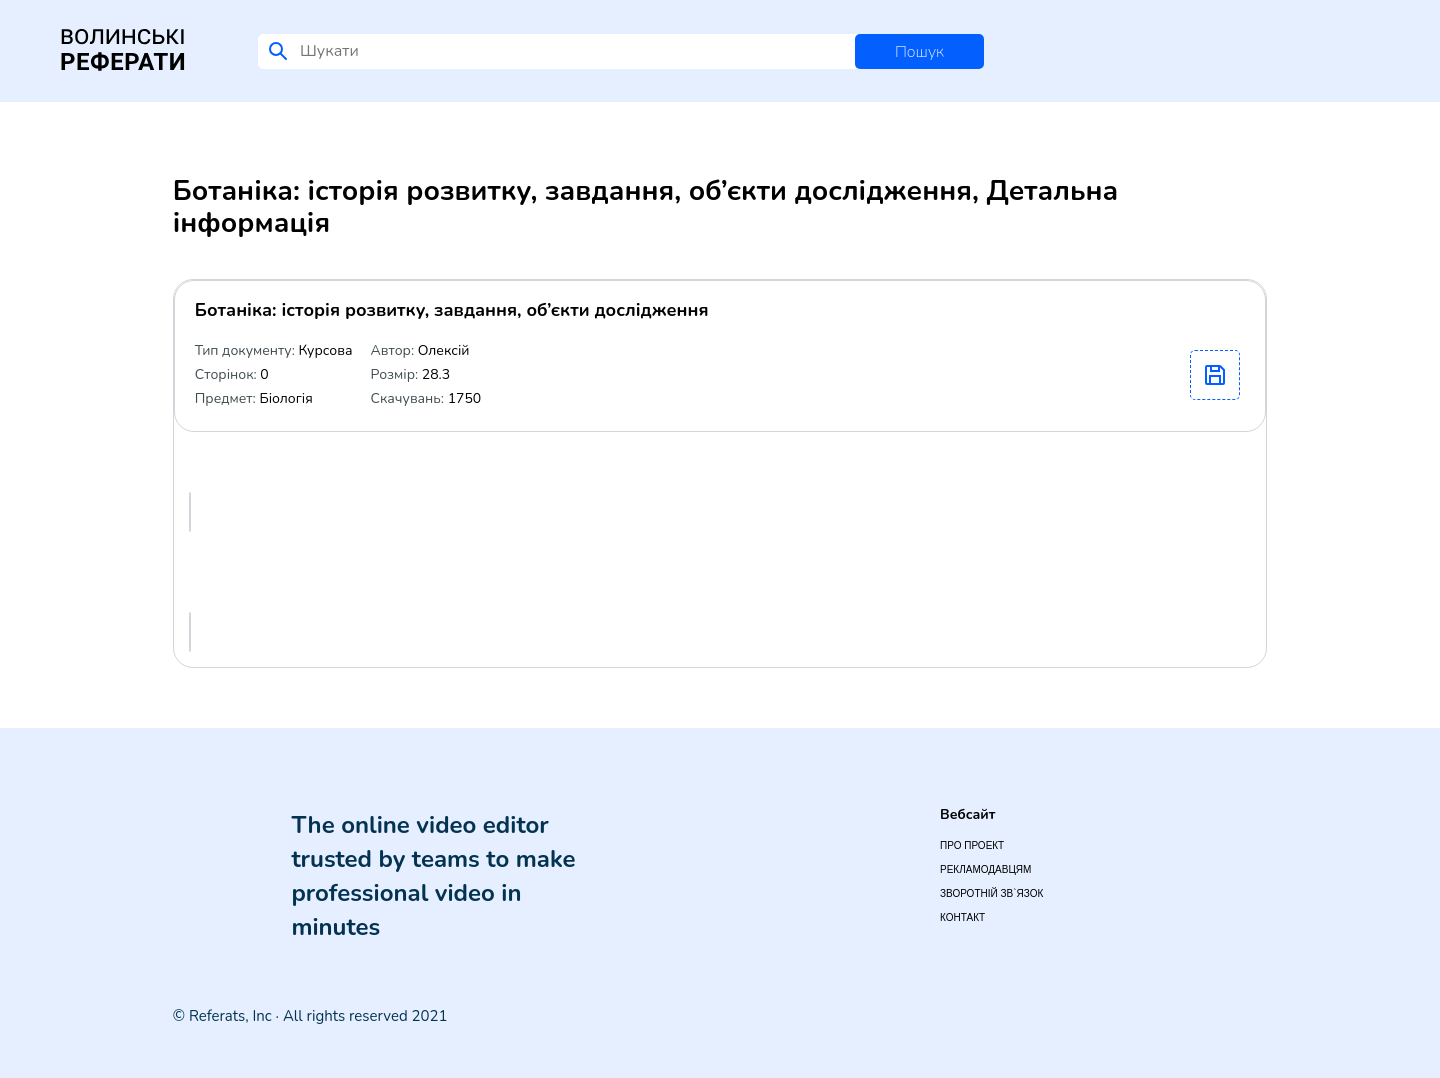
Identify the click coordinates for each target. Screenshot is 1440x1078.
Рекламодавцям (985, 869)
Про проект (972, 845)
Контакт (962, 917)
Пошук (919, 52)
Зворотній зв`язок (991, 893)
